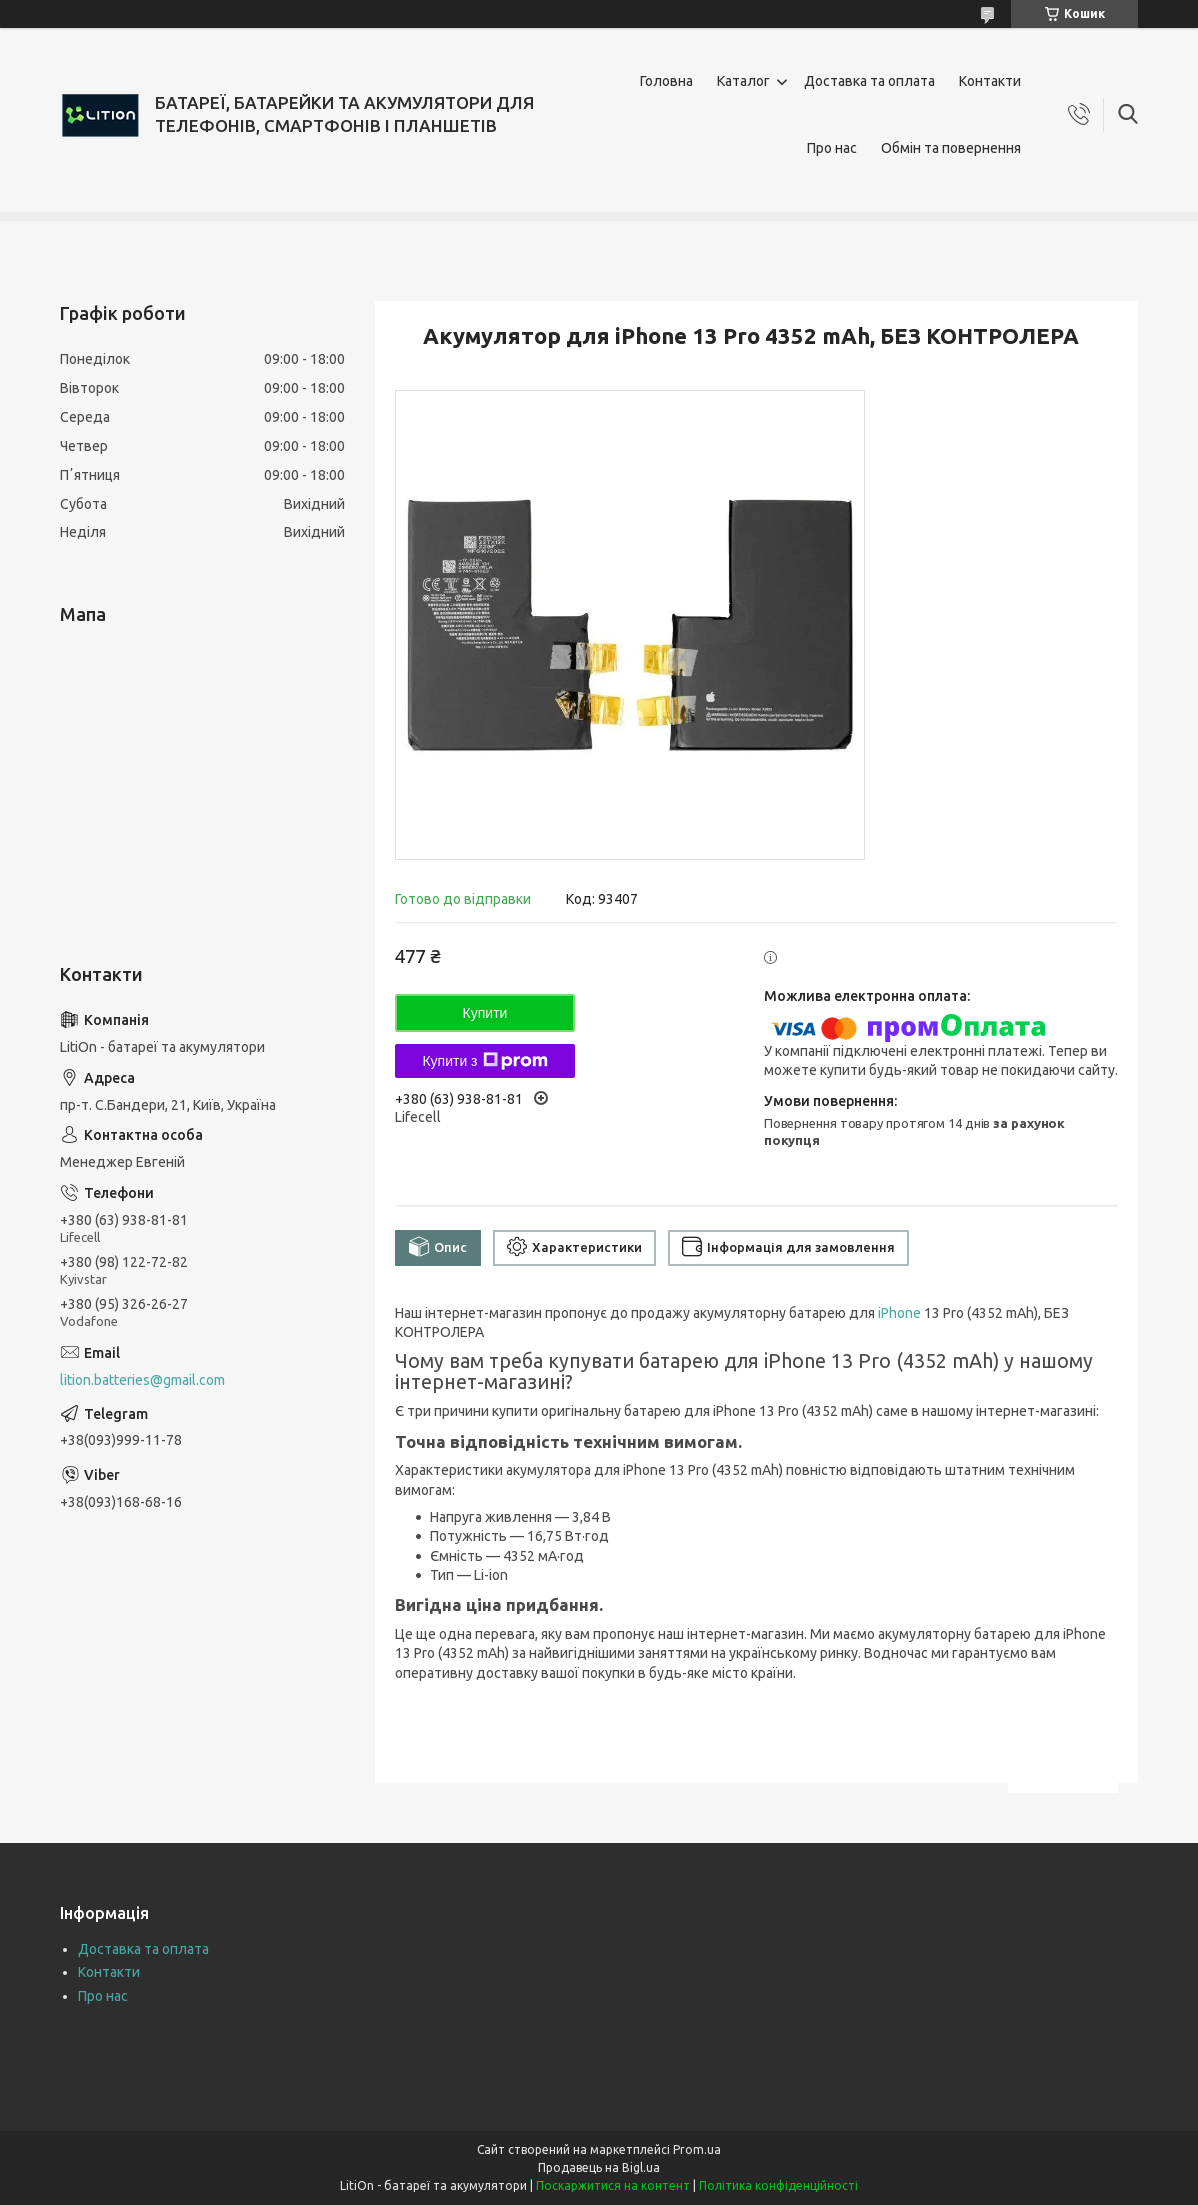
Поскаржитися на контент (613, 2185)
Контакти (990, 81)
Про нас (832, 148)
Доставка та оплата (869, 81)
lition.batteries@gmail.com (142, 1380)
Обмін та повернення (951, 148)
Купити (485, 1013)
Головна (666, 81)
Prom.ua (697, 2149)
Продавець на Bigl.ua (599, 2167)
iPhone (899, 1313)
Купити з (484, 1061)
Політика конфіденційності (778, 2185)
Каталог (743, 81)
